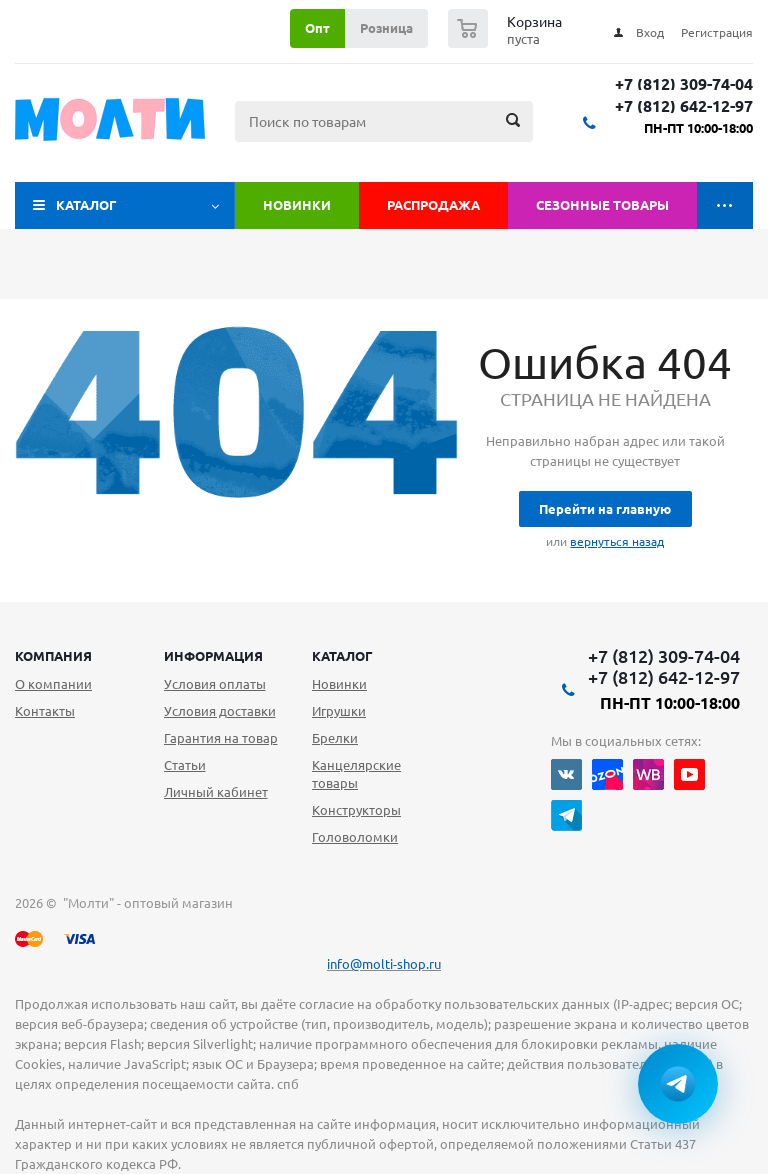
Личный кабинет (216, 792)
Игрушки (339, 711)
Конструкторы (356, 810)
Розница (386, 28)
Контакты (45, 711)
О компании (53, 684)
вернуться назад (617, 541)
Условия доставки (220, 711)
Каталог (86, 205)
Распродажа (433, 205)
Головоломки (355, 837)
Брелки (335, 738)
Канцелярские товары (356, 774)
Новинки (297, 205)
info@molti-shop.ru (384, 964)
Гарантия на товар (221, 738)
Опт (317, 28)
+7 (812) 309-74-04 (684, 84)
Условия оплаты (215, 684)
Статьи (185, 765)
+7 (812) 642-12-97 (684, 106)
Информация (213, 656)
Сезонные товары (602, 205)
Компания (53, 656)
